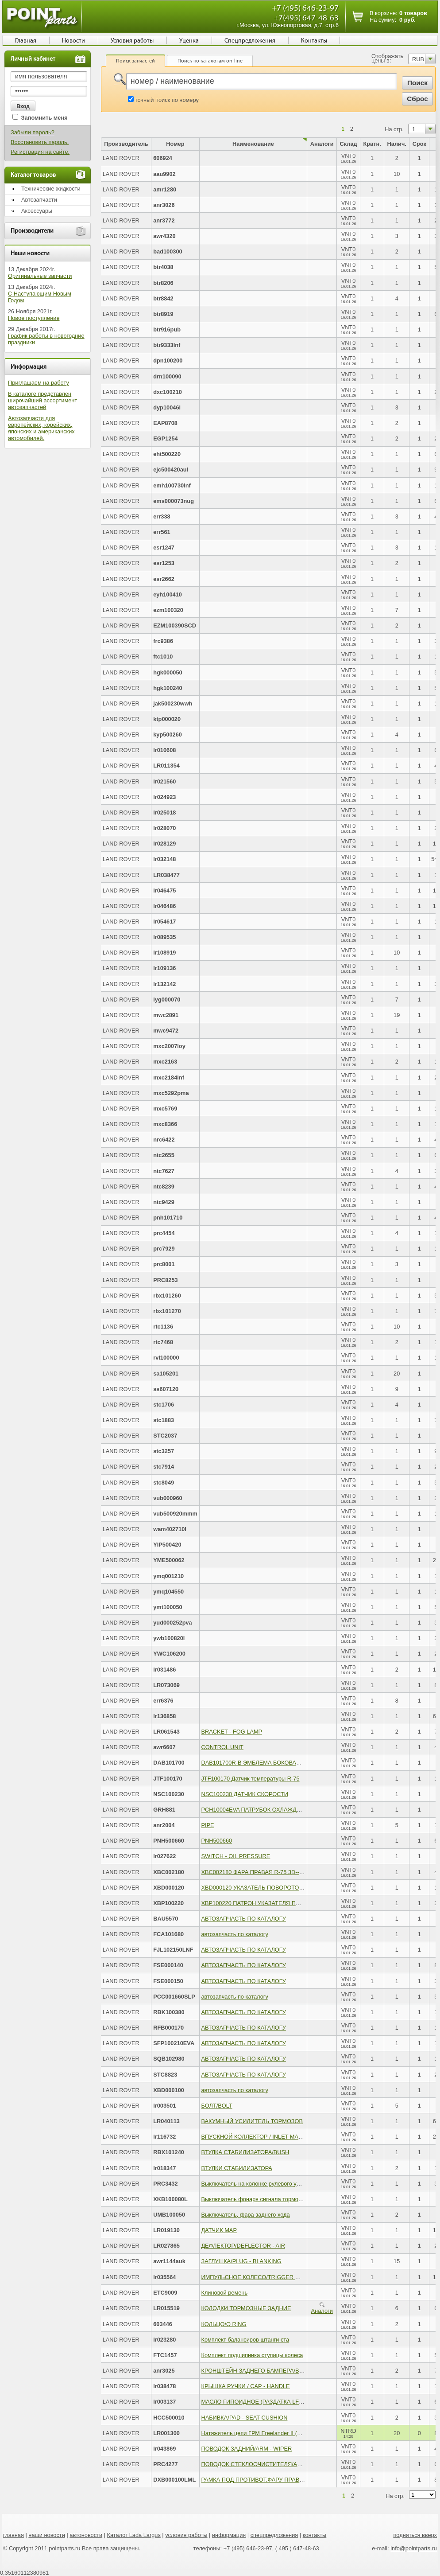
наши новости (46, 2535)
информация (229, 2535)
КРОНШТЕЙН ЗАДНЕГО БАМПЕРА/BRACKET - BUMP (272, 2370)
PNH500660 (216, 1840)
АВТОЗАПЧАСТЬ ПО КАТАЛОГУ (243, 1918)
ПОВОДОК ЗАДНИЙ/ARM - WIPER (246, 2448)
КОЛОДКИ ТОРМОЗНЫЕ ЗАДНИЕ (246, 2308)
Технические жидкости (51, 188)
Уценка (189, 40)
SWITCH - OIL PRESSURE (235, 1856)
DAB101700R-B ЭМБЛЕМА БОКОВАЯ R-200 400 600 (270, 1762)
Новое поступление (34, 318)
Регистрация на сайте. (40, 151)
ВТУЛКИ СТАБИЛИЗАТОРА (236, 2168)
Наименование (253, 143)
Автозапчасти (39, 199)
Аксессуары (36, 210)
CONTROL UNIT (222, 1747)
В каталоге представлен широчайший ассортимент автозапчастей (42, 400)
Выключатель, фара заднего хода (245, 2214)
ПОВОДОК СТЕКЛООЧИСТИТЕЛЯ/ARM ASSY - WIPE (271, 2464)
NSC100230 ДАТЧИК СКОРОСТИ (244, 1794)
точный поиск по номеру (167, 100)
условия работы (186, 2535)
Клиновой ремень (224, 2292)
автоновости (85, 2535)
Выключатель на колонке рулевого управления (262, 2183)
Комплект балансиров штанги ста (245, 2339)
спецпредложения (274, 2535)
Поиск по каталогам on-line (210, 61)
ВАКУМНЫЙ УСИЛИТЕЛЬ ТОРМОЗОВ (252, 2121)
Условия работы (132, 40)
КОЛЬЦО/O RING (223, 2324)
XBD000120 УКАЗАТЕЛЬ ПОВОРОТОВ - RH (258, 1887)
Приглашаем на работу (38, 382)
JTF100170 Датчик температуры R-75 (250, 1778)
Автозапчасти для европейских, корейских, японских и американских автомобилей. (41, 428)
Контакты (314, 40)
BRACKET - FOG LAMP (231, 1731)
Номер (175, 143)
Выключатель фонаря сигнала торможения (257, 2199)
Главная (25, 40)
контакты (315, 2535)
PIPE (207, 1825)
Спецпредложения (249, 40)
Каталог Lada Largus (134, 2535)
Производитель (126, 143)
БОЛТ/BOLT (216, 2105)
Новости (73, 40)
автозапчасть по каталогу (234, 1934)
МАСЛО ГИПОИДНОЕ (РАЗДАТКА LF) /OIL (257, 2401)
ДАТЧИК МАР (219, 2230)
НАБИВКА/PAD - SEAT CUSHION (244, 2417)
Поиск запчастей (135, 61)
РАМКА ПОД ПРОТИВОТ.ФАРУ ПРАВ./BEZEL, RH (266, 2479)
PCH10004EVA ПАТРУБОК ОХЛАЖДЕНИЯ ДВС (263, 1809)
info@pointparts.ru (413, 2548)
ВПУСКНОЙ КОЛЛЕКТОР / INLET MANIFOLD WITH (268, 2136)
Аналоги (322, 2308)
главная (13, 2535)
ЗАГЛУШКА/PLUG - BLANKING (241, 2261)
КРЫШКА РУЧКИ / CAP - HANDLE (245, 2386)
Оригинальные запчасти (40, 276)
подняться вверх (415, 2535)
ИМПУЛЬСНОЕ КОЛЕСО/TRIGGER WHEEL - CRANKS (272, 2277)
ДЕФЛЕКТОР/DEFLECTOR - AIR (243, 2245)
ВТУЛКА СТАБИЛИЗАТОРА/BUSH (245, 2152)
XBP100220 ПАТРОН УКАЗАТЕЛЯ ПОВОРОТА (262, 1903)
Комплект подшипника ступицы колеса (252, 2355)
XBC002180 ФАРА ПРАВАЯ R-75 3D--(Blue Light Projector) (276, 1872)
